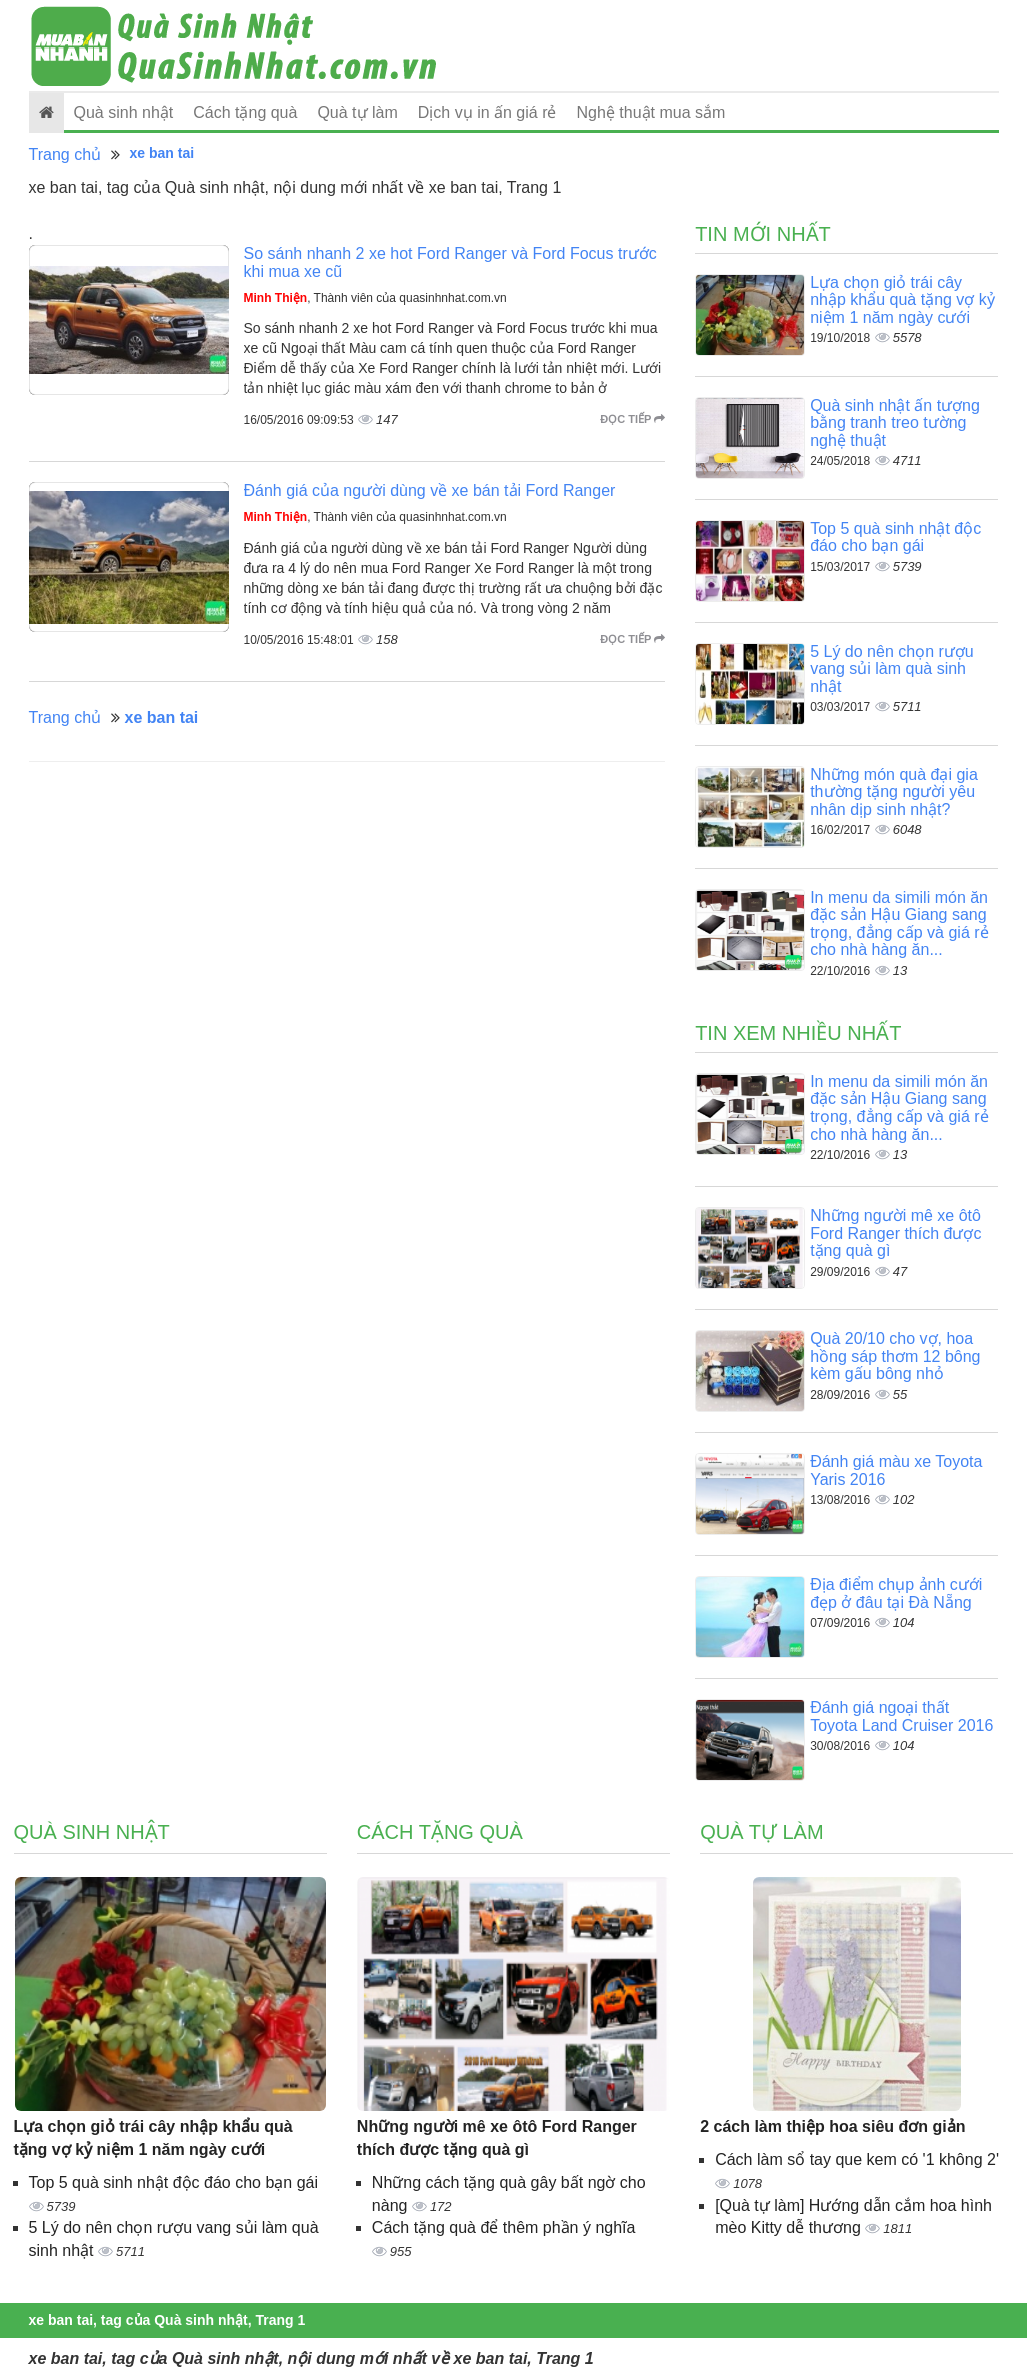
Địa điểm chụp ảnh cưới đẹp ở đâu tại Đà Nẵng (896, 1593)
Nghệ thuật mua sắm (651, 112)
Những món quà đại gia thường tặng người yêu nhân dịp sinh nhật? (894, 792)
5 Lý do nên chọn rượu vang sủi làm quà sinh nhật (892, 669)
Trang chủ (65, 154)
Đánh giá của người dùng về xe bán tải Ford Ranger (430, 490)
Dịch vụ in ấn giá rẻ (487, 112)
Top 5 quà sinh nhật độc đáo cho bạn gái (895, 537)
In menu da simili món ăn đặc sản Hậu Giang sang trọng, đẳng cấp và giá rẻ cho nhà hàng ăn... (899, 924)
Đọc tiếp (632, 419)
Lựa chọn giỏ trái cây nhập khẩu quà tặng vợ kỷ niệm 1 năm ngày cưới (902, 300)
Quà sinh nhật (124, 112)
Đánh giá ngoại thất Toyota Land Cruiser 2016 (901, 1716)
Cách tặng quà (245, 112)
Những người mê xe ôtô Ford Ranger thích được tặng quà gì (895, 1233)
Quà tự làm (357, 112)
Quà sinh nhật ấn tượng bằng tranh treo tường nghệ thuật (895, 423)
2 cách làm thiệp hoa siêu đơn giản (832, 2126)
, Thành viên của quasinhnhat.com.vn (375, 298)
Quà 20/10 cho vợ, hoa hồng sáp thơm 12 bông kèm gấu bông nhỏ (895, 1356)
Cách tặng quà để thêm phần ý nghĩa (504, 2227)
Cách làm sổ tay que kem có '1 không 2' (857, 2159)
